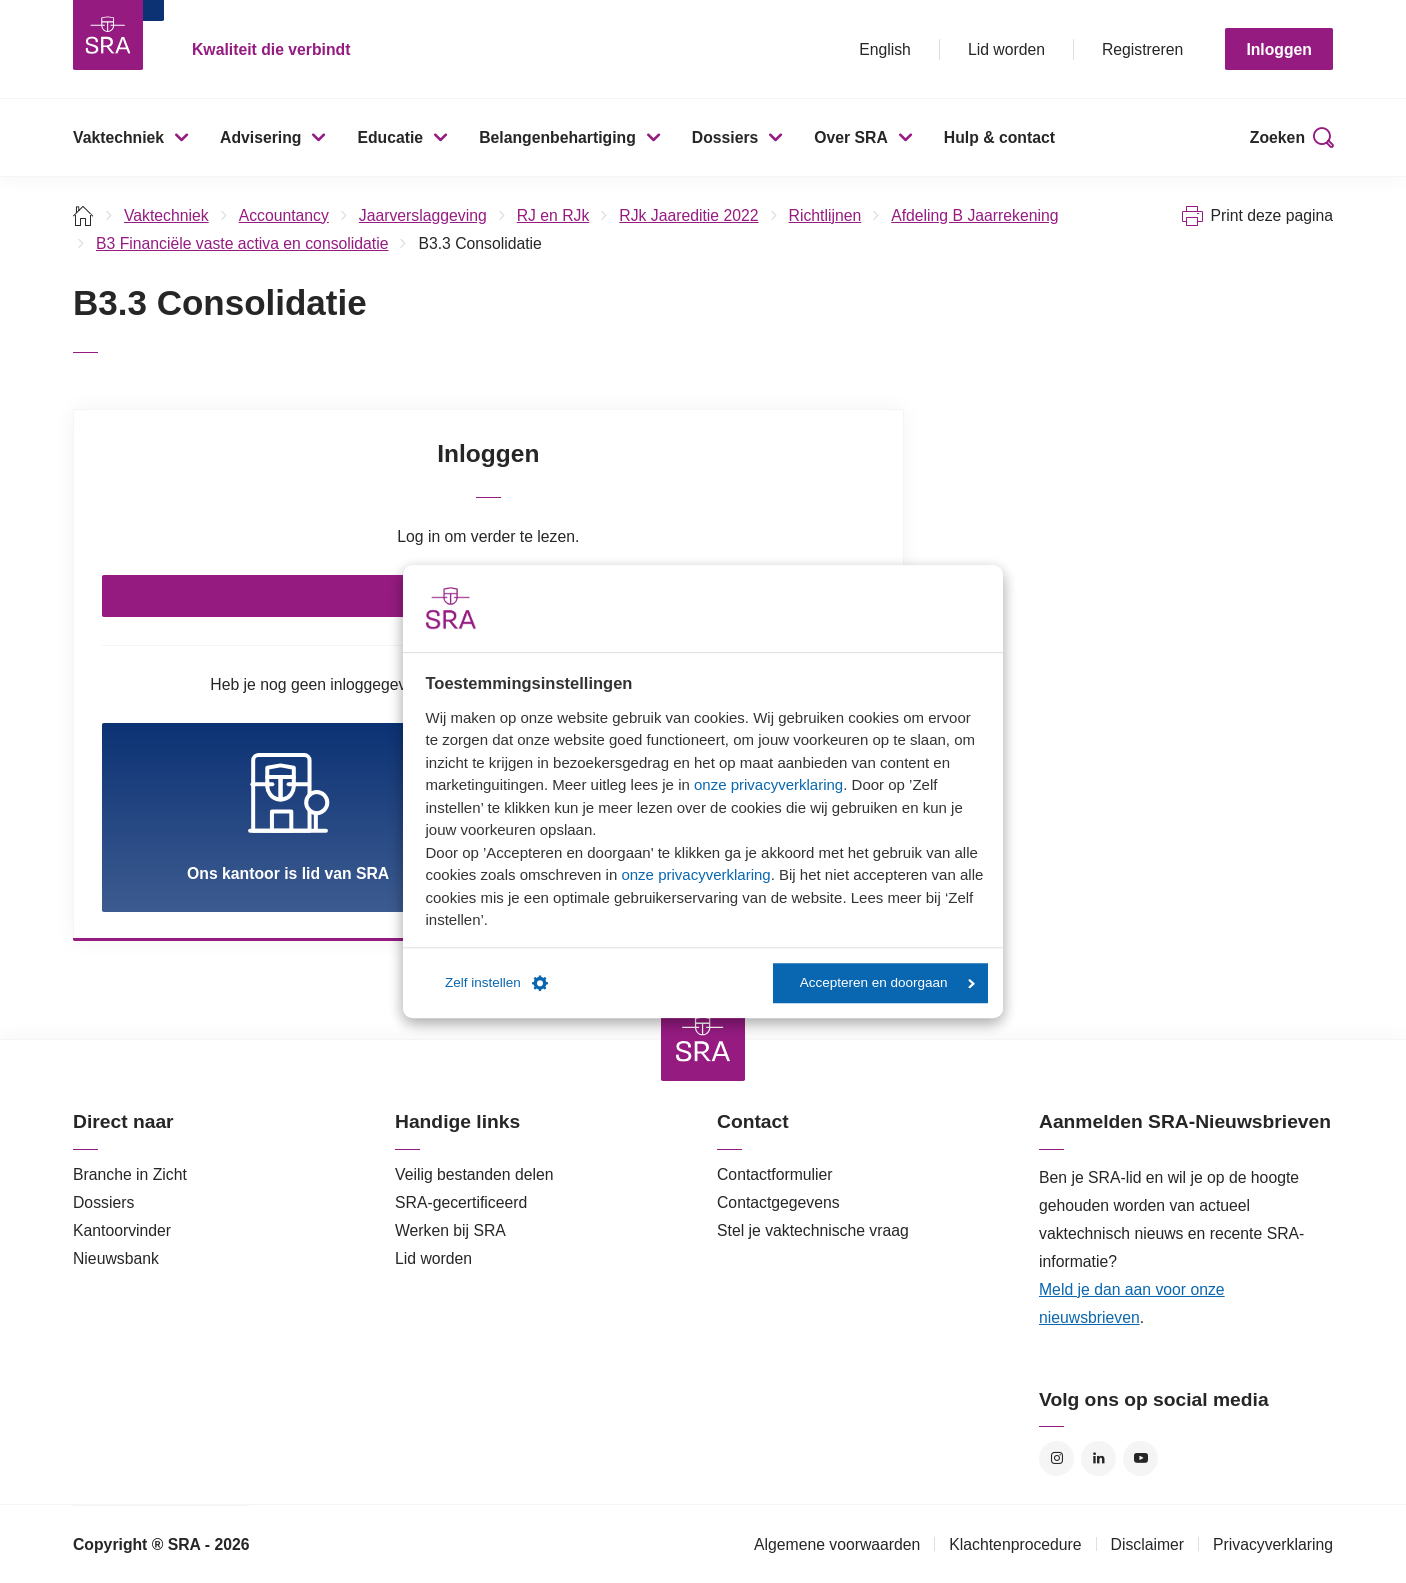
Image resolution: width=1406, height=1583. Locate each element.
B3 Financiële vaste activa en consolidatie (242, 243)
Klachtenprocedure (1015, 1544)
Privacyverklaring (1273, 1544)
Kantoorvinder (122, 1230)
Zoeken (1277, 137)
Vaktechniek (118, 137)
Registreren (1142, 49)
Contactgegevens (778, 1202)
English (885, 49)
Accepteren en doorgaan (887, 982)
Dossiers (725, 137)
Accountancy (284, 215)
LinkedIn (1098, 1458)
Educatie (390, 137)
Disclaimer (1148, 1544)
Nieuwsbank (116, 1258)
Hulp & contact (999, 137)
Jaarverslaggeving (423, 215)
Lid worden (1006, 49)
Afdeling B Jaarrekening (974, 215)
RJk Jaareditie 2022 (688, 215)
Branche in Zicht (130, 1174)
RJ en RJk (553, 215)
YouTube (1140, 1458)
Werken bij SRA (450, 1230)
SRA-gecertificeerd (461, 1202)
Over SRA (851, 137)
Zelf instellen (496, 983)
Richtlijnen (825, 215)
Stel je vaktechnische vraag (813, 1230)
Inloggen (1279, 49)
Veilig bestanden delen (474, 1174)
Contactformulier (775, 1174)
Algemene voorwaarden (837, 1544)
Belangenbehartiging (557, 137)
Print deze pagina (1271, 215)
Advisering (260, 137)
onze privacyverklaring (768, 784)
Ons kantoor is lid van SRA (288, 816)
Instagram (1056, 1458)
